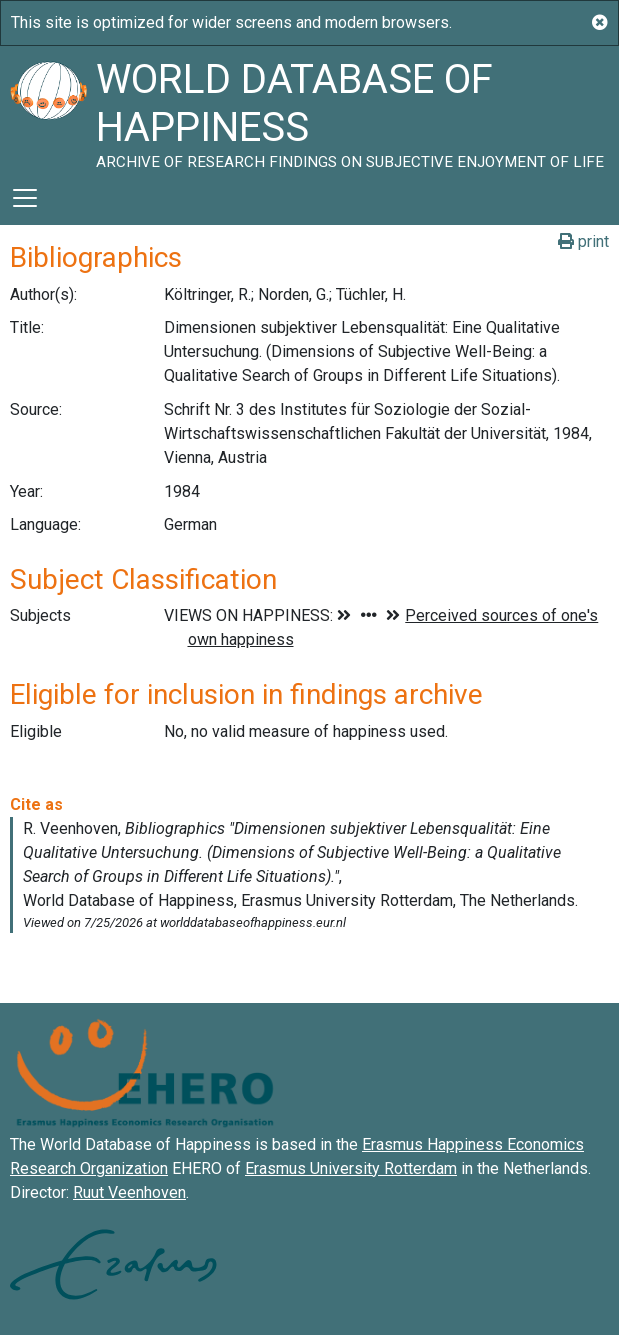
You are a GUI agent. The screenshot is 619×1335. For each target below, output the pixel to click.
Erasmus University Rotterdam (351, 1168)
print (583, 241)
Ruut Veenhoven (129, 1192)
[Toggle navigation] (25, 198)
